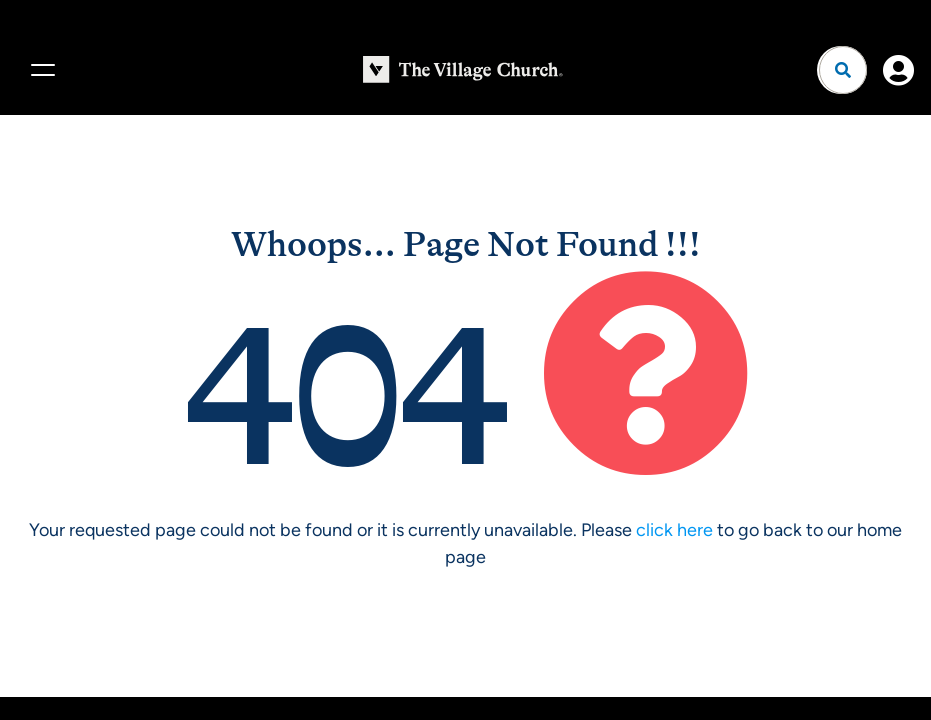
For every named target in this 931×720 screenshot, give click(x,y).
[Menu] (40, 70)
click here (674, 530)
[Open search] (843, 70)
